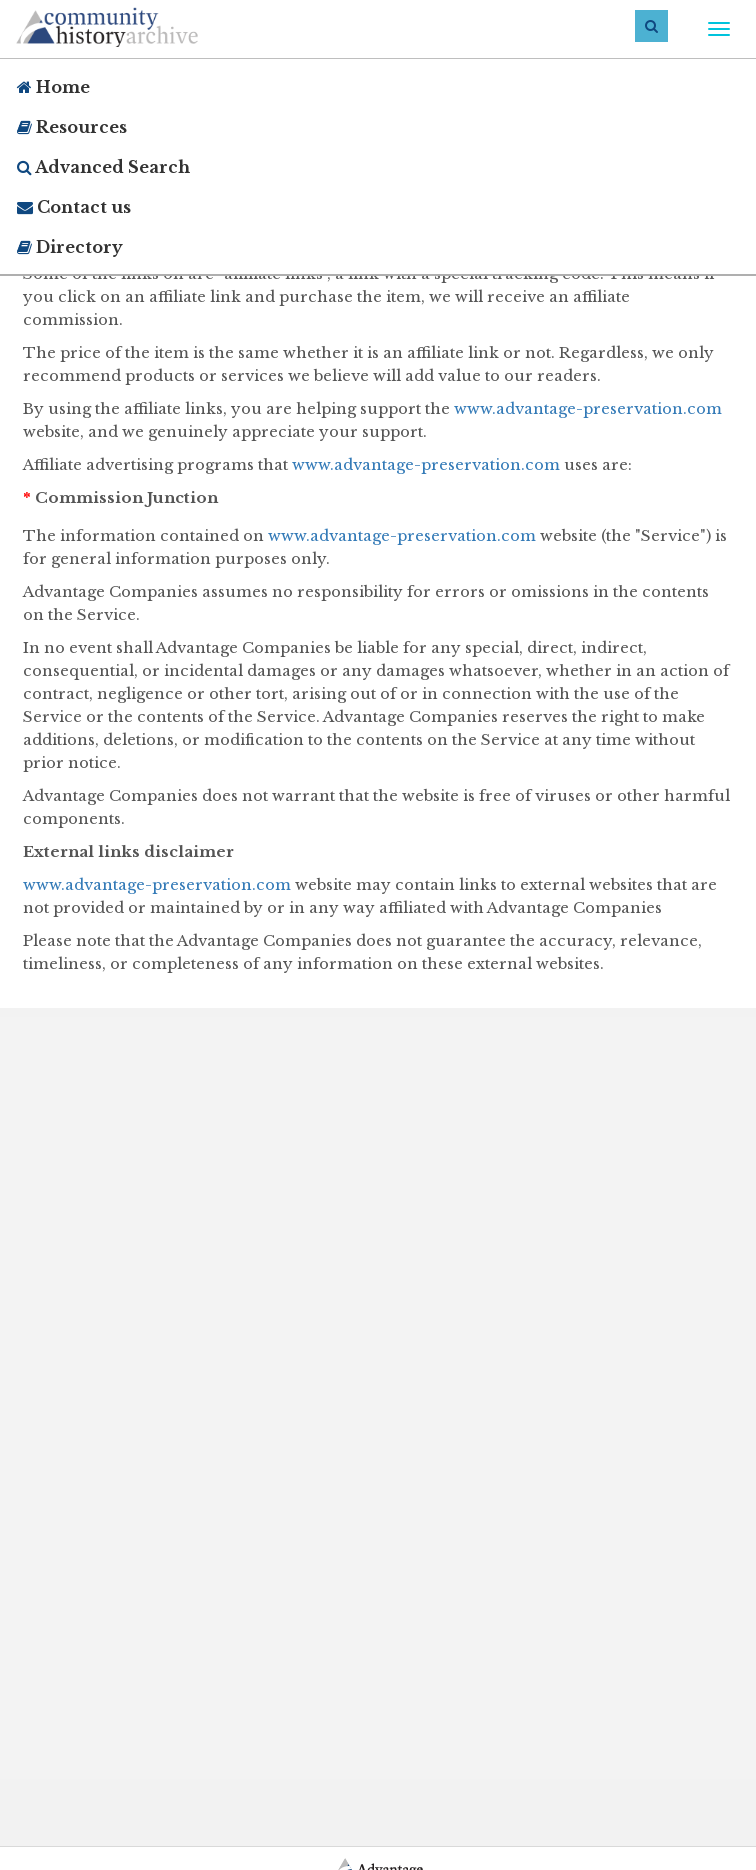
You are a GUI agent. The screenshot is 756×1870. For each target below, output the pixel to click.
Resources (72, 127)
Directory (70, 247)
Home (53, 87)
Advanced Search (103, 167)
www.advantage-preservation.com (588, 408)
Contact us (74, 207)
